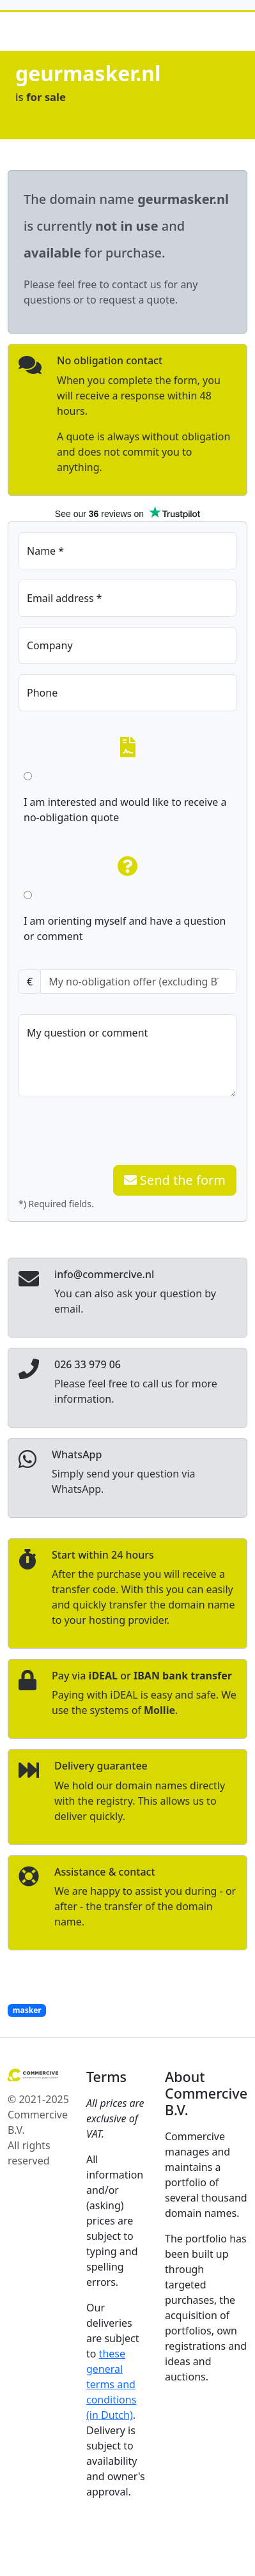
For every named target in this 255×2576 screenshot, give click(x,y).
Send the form (175, 1180)
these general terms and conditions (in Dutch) (111, 2384)
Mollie (159, 1710)
